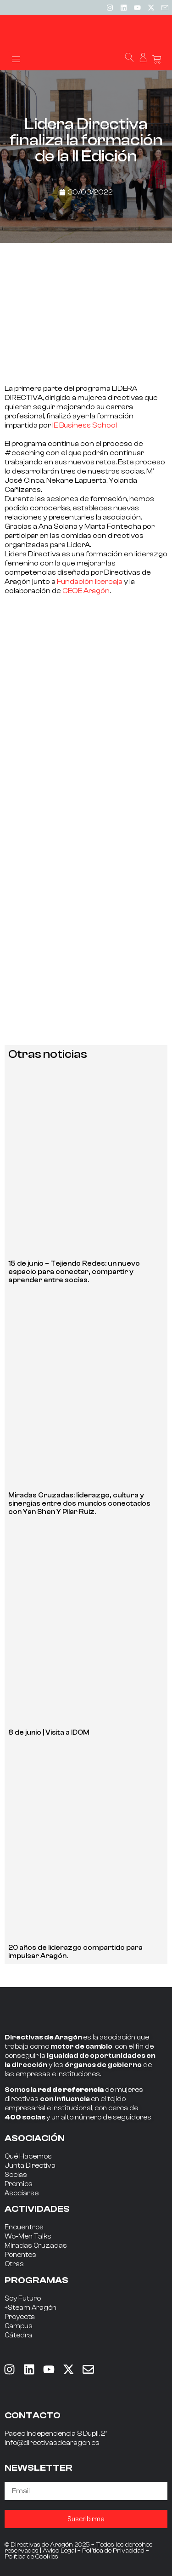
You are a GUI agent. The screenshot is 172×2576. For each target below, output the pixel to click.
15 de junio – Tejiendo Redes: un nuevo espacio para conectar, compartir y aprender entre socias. (74, 1272)
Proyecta (20, 2317)
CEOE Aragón (86, 591)
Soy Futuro (23, 2298)
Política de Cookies (31, 2556)
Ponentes (20, 2255)
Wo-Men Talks (28, 2236)
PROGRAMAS (36, 2280)
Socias (16, 2175)
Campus (19, 2326)
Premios (19, 2184)
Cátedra (18, 2335)
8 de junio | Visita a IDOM (48, 1732)
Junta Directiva (30, 2166)
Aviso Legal (59, 2550)
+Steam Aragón (30, 2308)
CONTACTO (33, 2415)
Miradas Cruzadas (36, 2246)
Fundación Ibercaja (89, 581)
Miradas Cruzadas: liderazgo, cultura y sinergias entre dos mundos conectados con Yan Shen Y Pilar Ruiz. (79, 1503)
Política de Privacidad (113, 2550)
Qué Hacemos (28, 2156)
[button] (15, 58)
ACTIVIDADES (37, 2209)
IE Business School (84, 425)
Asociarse (22, 2193)
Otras (14, 2264)
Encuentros (24, 2227)
